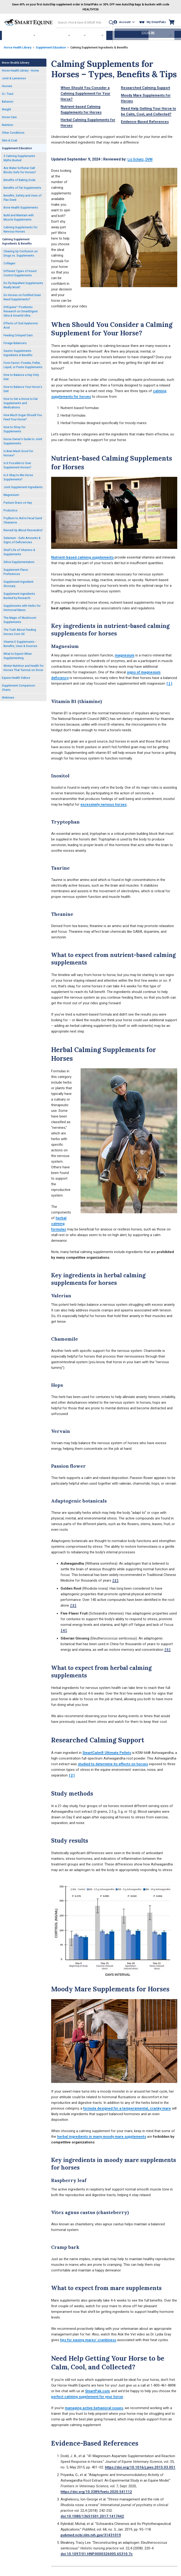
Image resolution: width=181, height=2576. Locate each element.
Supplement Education (58, 46)
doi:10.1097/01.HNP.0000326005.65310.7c (97, 2551)
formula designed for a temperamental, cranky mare (127, 2105)
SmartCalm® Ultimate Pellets (106, 1750)
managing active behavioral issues (94, 2405)
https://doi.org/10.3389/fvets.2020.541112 (96, 2489)
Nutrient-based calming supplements (82, 556)
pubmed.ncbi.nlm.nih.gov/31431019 (91, 2532)
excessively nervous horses (103, 802)
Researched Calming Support (145, 86)
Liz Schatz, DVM (142, 157)
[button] (107, 21)
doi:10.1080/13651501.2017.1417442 (92, 2513)
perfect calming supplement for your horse (87, 2393)
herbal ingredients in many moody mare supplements (101, 2133)
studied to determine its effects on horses (113, 1761)
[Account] (125, 21)
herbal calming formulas (58, 1222)
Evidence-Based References (145, 120)
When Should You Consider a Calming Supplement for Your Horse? (85, 92)
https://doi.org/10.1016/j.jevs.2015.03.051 (140, 2464)
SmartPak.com (97, 2388)
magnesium (124, 653)
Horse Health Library (20, 46)
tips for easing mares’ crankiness (88, 2337)
